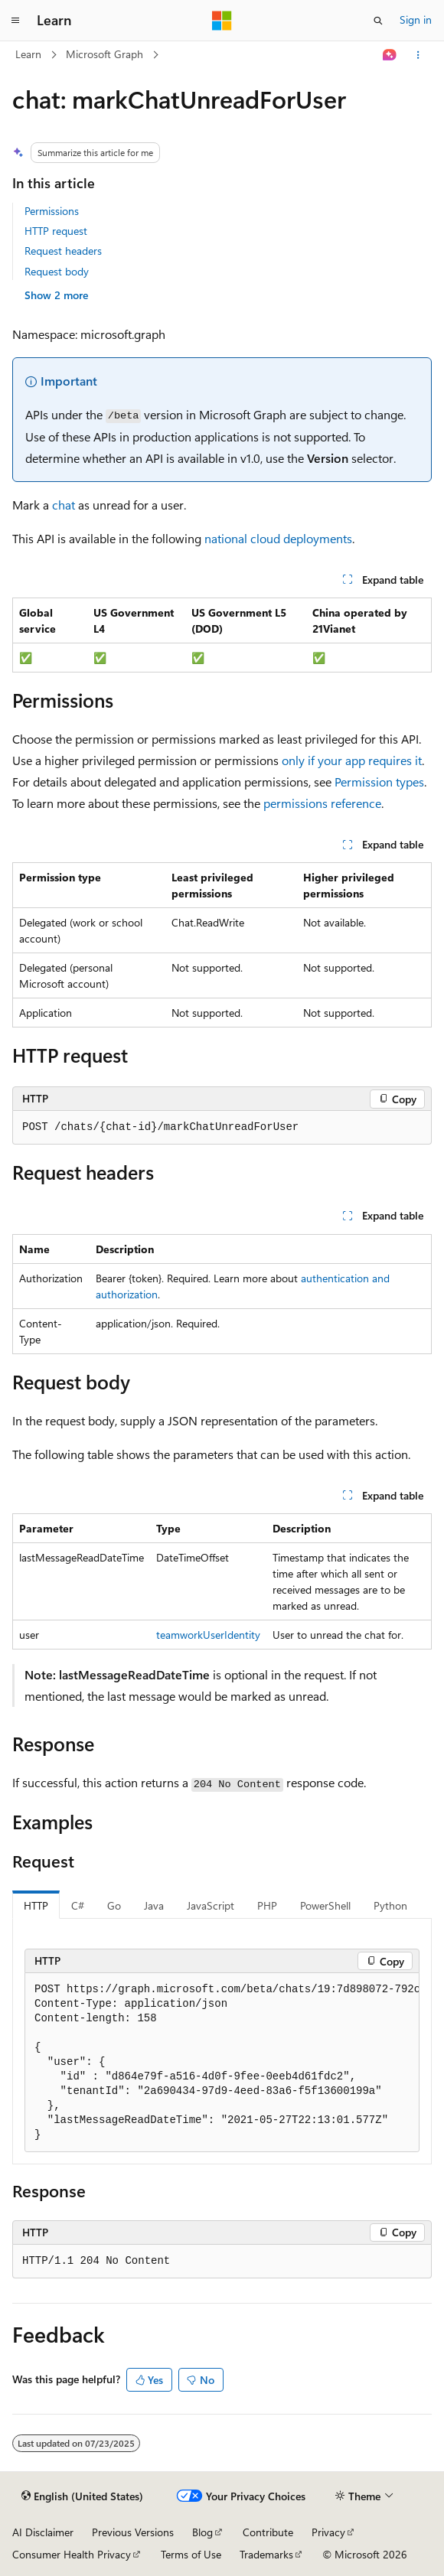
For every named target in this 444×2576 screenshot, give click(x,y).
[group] (222, 2062)
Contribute (268, 2532)
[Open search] (378, 20)
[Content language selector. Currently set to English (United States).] (82, 2496)
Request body (56, 271)
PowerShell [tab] (325, 1905)
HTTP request (55, 230)
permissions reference (322, 803)
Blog (202, 2532)
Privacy (328, 2532)
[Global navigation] (15, 20)
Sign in (416, 19)
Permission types (379, 781)
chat (63, 505)
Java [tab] (154, 1905)
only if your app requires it (352, 760)
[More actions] (418, 55)
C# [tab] (77, 1905)
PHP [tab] (267, 1905)
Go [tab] (114, 1905)
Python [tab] (390, 1905)
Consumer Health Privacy (71, 2554)
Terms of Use (191, 2554)
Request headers (63, 250)
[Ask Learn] (390, 55)
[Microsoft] (222, 21)
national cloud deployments (278, 538)
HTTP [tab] (36, 1905)
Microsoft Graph (104, 54)
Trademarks (266, 2554)
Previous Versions (133, 2532)
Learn (28, 54)
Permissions (51, 211)
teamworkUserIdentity (208, 1634)
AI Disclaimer (42, 2532)
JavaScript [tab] (210, 1905)
